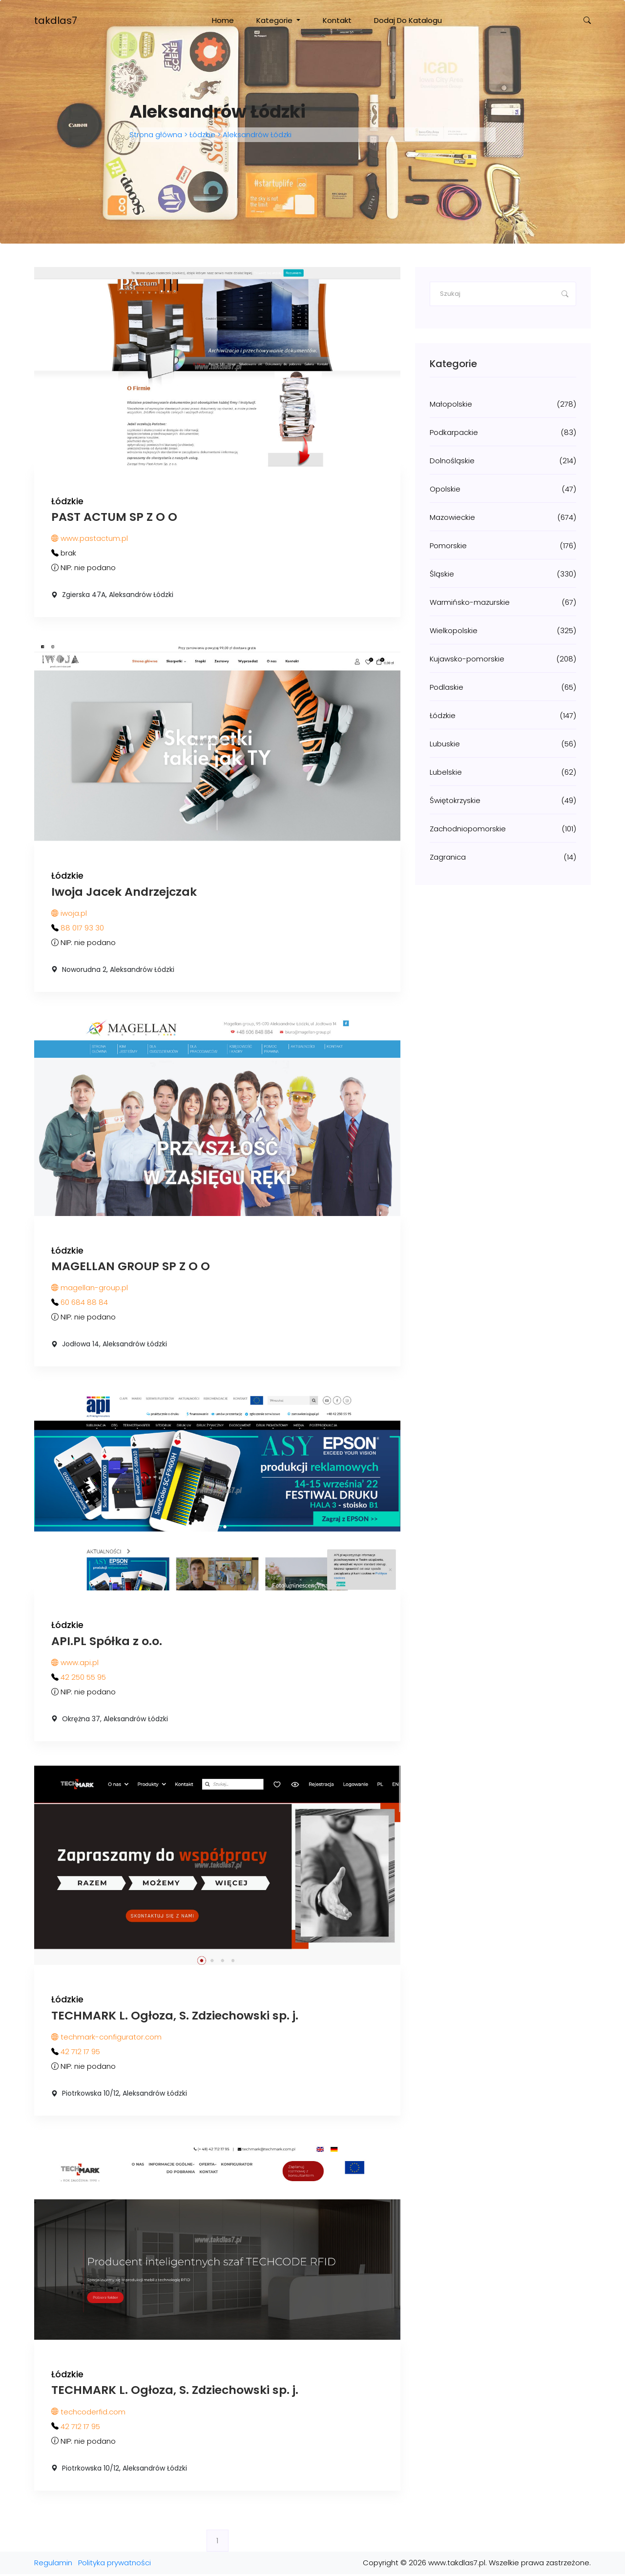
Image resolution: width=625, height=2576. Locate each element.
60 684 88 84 (84, 1303)
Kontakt (337, 20)
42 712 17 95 (80, 2053)
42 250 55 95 (83, 1678)
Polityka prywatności (114, 2564)
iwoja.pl (69, 913)
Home (223, 20)
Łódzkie (202, 134)
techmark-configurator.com (106, 2039)
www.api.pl (75, 1664)
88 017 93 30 (82, 928)
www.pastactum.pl (89, 539)
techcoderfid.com (88, 2414)
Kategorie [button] (275, 20)
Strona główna (156, 134)
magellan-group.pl (89, 1288)
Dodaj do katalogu (408, 20)
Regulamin (53, 2564)
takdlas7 (55, 20)
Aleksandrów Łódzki (256, 134)
